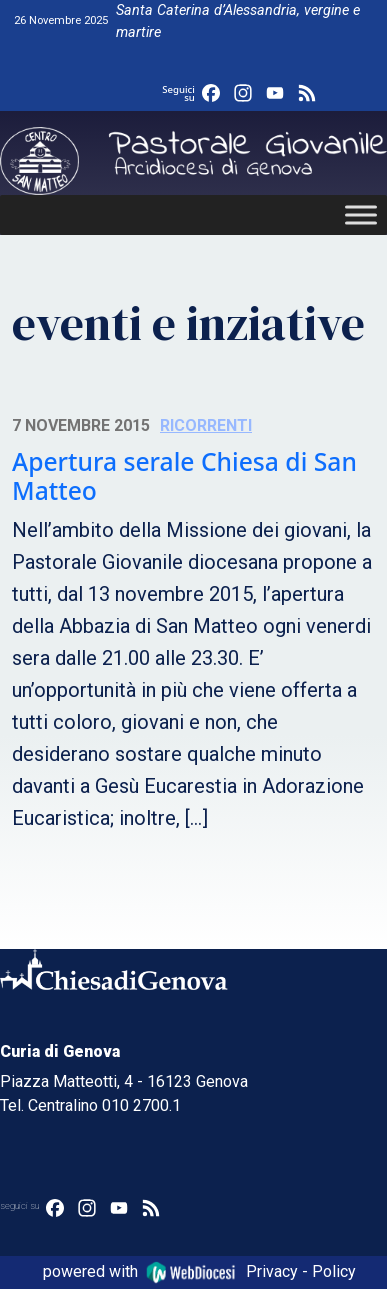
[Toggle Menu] (361, 214)
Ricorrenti (206, 425)
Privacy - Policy (301, 1271)
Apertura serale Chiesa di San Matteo (184, 476)
